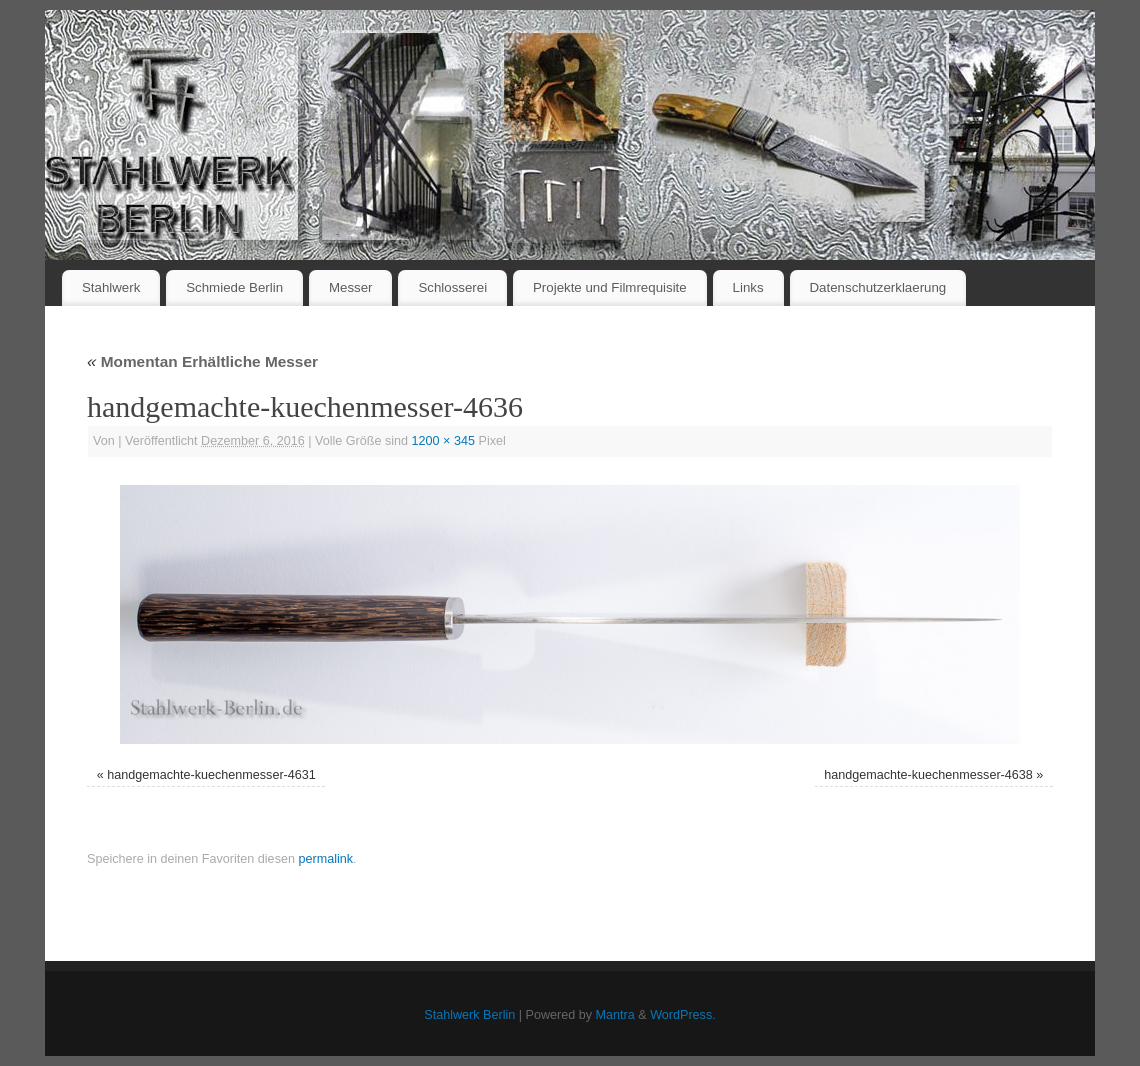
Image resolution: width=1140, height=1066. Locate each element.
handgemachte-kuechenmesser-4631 (211, 775)
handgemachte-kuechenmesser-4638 (928, 775)
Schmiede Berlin (234, 287)
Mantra (615, 1015)
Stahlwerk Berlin (469, 1015)
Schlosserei (452, 287)
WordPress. (683, 1015)
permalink (325, 859)
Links (748, 287)
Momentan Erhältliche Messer (202, 361)
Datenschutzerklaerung (878, 287)
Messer (351, 287)
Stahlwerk (111, 287)
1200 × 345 (443, 441)
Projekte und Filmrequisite (610, 287)
